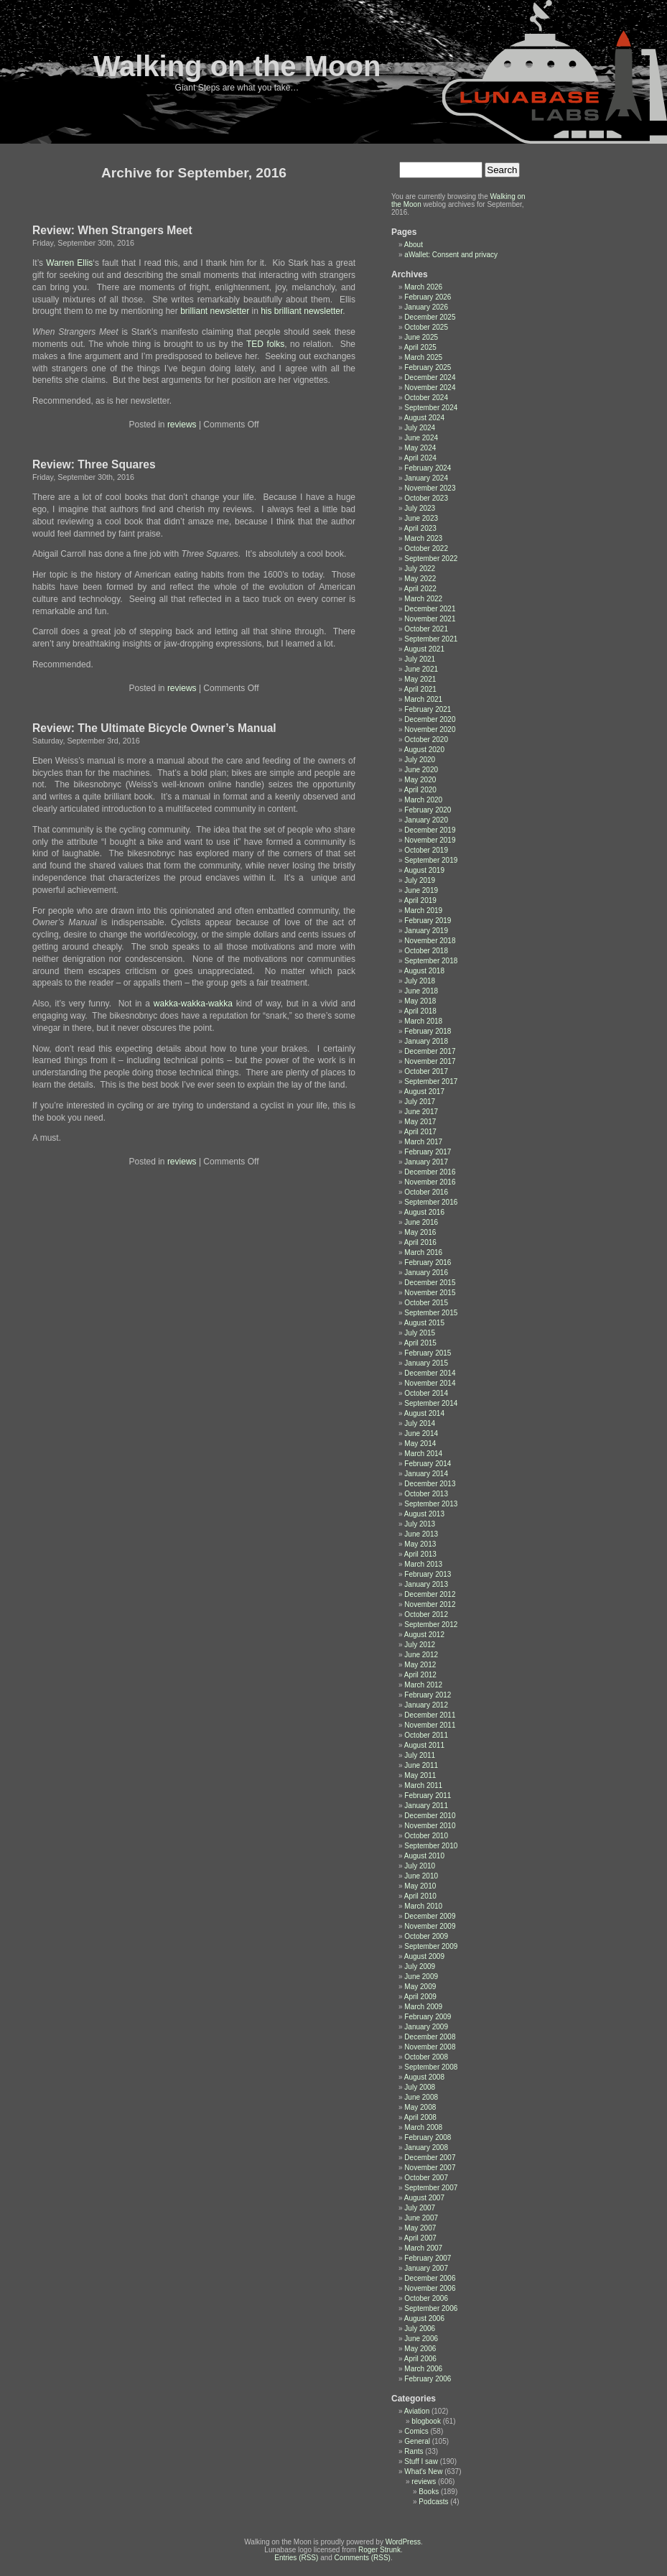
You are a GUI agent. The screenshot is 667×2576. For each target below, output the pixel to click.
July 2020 (419, 760)
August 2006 (424, 2318)
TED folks (265, 344)
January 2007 (426, 2268)
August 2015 (424, 1323)
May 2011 (420, 1775)
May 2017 (420, 1122)
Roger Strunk (379, 2550)
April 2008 (420, 2117)
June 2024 (421, 438)
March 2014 (423, 1454)
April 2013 (420, 1554)
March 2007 (423, 2248)
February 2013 (427, 1574)
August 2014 (424, 1413)
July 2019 (419, 880)
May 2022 (420, 579)
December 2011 (429, 1715)
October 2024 (426, 398)
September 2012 (430, 1624)
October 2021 (426, 629)
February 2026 (427, 297)
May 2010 (420, 1886)
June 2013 (421, 1534)
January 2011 (426, 1806)
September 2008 (430, 2067)
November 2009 (429, 1926)
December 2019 (429, 830)
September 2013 (430, 1504)
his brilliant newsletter (301, 311)
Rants (413, 2451)
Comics (416, 2431)
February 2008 (427, 2137)
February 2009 (427, 2017)
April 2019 (420, 900)
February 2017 (427, 1152)
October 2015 (426, 1303)
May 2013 (420, 1544)
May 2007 (420, 2228)
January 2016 (426, 1273)
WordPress (403, 2542)
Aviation (416, 2411)
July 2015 (419, 1333)
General (417, 2441)
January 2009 (426, 2027)
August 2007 (424, 2198)
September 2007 (430, 2188)
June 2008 (421, 2097)
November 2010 (429, 1826)
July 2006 (419, 2328)
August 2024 (424, 418)
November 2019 (429, 840)
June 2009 (421, 1976)
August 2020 (424, 750)
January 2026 (426, 307)
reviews (182, 425)
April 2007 (420, 2238)
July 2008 (419, 2087)
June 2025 (421, 337)
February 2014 (427, 1464)
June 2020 (421, 770)
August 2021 (424, 649)
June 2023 (421, 518)
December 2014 (429, 1373)
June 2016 (421, 1222)
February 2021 (427, 709)
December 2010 (429, 1816)
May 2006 (420, 2349)
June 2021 (421, 669)
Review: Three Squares (94, 464)
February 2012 (427, 1695)
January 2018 (426, 1041)
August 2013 (424, 1514)
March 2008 (423, 2127)
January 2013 (426, 1584)
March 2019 (423, 910)
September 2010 (430, 1846)
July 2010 (419, 1866)
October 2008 (426, 2057)
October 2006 (426, 2298)
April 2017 (420, 1132)
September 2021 (430, 639)
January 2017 (426, 1162)
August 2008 (424, 2077)
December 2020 (429, 719)
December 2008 (429, 2037)
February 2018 (427, 1031)
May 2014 (420, 1443)
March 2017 (423, 1142)
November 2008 (429, 2047)
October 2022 (426, 548)
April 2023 (420, 528)
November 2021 (429, 619)
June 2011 (421, 1765)
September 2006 (430, 2308)
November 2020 (429, 729)
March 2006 (423, 2369)
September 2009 (430, 1946)
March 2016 (423, 1252)
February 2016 (427, 1262)
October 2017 (426, 1071)
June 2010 (421, 1876)
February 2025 (427, 367)
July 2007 (419, 2208)
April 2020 (420, 790)
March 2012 (423, 1685)
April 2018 (420, 1011)
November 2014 (429, 1383)
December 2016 (429, 1172)
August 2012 (424, 1635)
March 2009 (423, 2007)
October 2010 (426, 1836)
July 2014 (419, 1423)
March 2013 (423, 1564)
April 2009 (420, 1997)
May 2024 (420, 448)
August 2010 (424, 1856)
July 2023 (419, 508)
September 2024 (430, 408)
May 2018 (420, 1001)
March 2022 (423, 599)
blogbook (426, 2421)
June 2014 (421, 1433)
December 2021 (429, 609)
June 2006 (421, 2339)
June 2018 (421, 991)
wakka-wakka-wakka (195, 1004)
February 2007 (427, 2258)
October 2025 (426, 327)
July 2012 (419, 1645)
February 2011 (427, 1795)
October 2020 (426, 739)
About (413, 245)
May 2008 (420, 2107)
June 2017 (421, 1112)
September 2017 (430, 1081)
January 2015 (426, 1363)
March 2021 (423, 699)
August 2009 (424, 1956)
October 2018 (426, 951)
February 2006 (427, 2379)
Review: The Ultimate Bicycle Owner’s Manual (154, 728)
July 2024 (419, 428)
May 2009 (420, 1987)
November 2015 (429, 1293)
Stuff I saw (421, 2461)
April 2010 (420, 1896)
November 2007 (429, 2168)
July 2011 (419, 1755)
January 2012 (426, 1705)
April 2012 (420, 1675)
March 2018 (423, 1021)
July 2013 (419, 1524)
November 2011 (429, 1725)
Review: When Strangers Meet (112, 230)
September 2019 (430, 860)
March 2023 (423, 538)
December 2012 (429, 1594)
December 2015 (429, 1283)
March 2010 (423, 1906)
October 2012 (426, 1614)
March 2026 (423, 287)
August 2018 (424, 971)
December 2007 (429, 2158)
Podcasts (433, 2502)
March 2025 (423, 357)
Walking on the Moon (237, 66)
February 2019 (427, 921)
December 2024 (429, 377)
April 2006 (420, 2359)
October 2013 (426, 1494)
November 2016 (429, 1182)
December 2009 (429, 1916)
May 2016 (420, 1232)
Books (429, 2492)
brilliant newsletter (214, 311)
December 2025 (429, 317)
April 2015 (420, 1343)
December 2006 (429, 2278)
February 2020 (427, 810)
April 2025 (420, 347)
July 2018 (419, 981)
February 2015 (427, 1353)
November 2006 (429, 2288)
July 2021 (419, 659)
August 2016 (424, 1212)
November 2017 (429, 1061)
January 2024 (426, 478)
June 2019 (421, 890)
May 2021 (420, 679)
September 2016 (430, 1202)
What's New (423, 2471)
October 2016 (426, 1192)
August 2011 (424, 1745)
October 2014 (426, 1393)
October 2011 (426, 1735)
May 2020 (420, 780)
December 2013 (429, 1484)
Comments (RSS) (363, 2558)
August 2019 (424, 870)
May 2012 (420, 1665)
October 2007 (426, 2178)
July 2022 (419, 569)
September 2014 (430, 1403)
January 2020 (426, 820)
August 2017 (424, 1091)
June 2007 (421, 2218)
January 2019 (426, 931)
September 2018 (430, 961)
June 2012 (421, 1655)
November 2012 (429, 1604)
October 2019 (426, 850)
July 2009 (419, 1966)
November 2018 (429, 941)
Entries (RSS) (296, 2558)
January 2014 (426, 1474)
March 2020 (423, 800)
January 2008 (426, 2147)
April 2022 (420, 589)
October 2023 (426, 498)
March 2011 (423, 1785)
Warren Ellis (69, 263)
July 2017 (419, 1102)
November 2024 (429, 388)
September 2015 (430, 1313)
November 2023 (429, 488)
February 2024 (427, 468)
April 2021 (420, 689)
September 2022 (430, 558)
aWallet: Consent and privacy (451, 255)
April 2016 (420, 1242)
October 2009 (426, 1936)
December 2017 (429, 1051)
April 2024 (420, 458)
